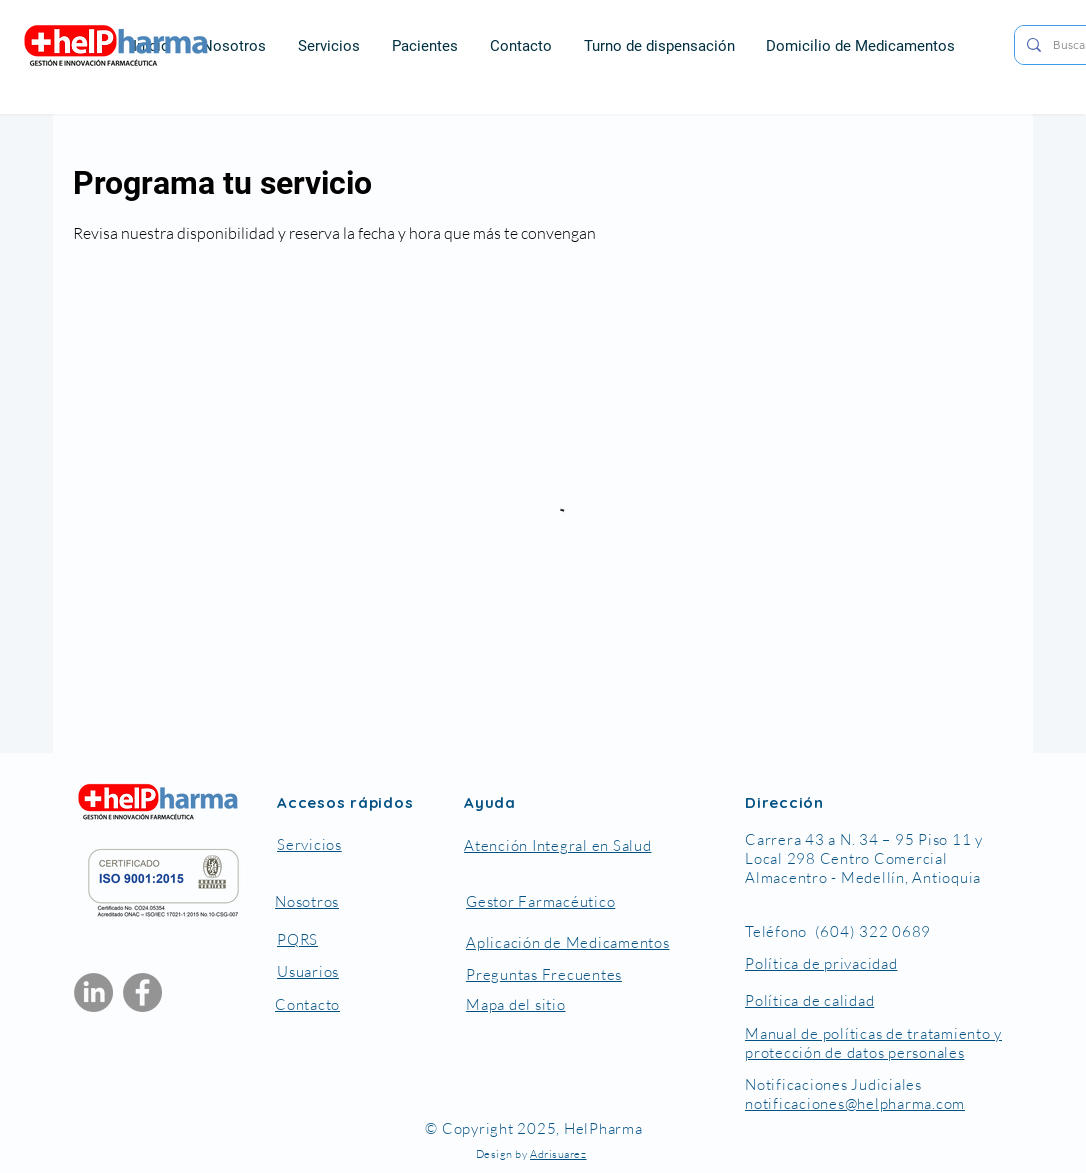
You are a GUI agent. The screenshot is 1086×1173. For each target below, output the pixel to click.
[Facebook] (142, 992)
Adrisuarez (558, 1154)
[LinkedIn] (93, 992)
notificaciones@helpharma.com (855, 1103)
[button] (234, 46)
